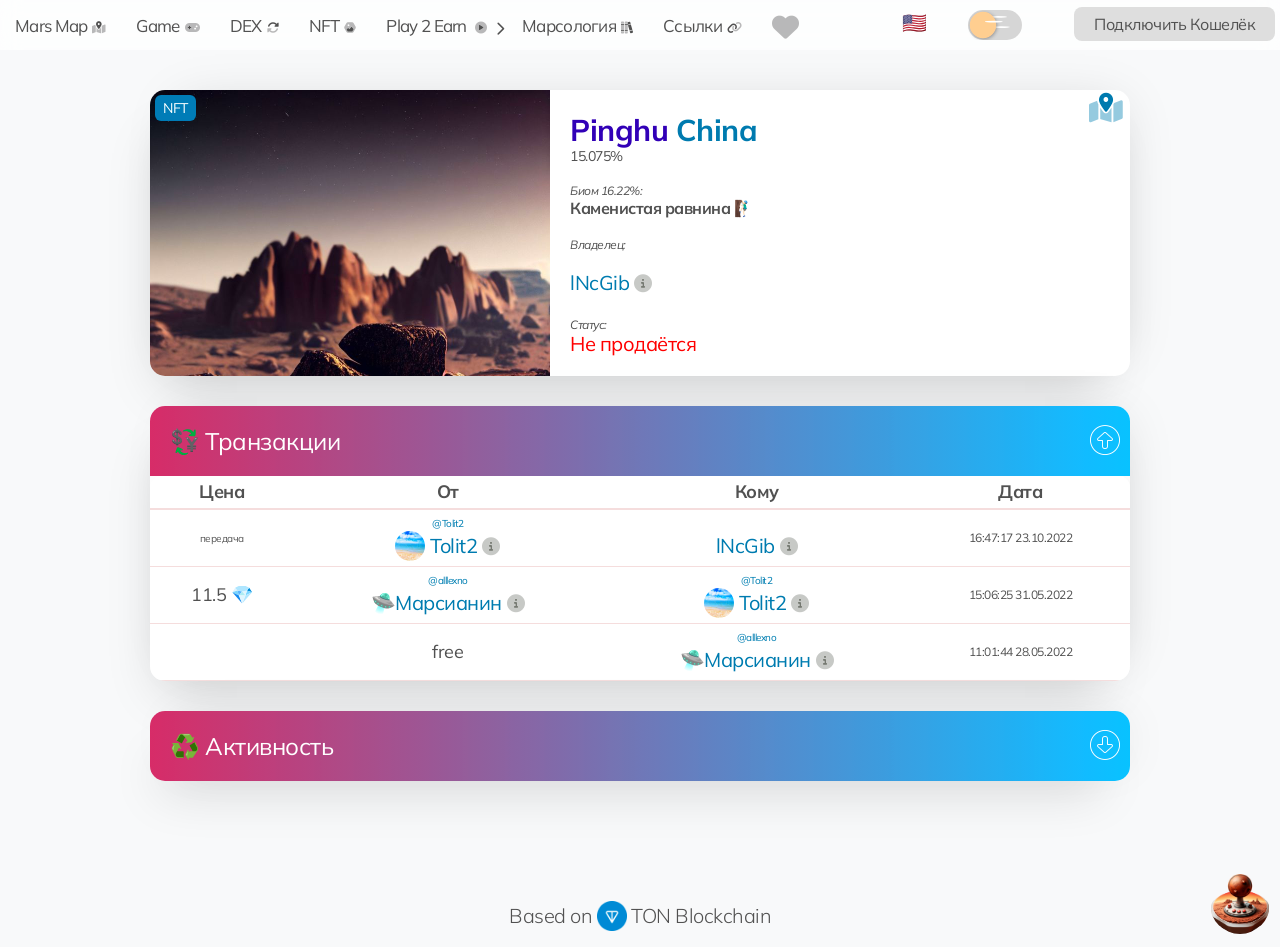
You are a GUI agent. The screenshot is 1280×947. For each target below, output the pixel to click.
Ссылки (702, 25)
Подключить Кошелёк (1174, 24)
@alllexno (448, 580)
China (717, 130)
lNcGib (599, 282)
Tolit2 (453, 545)
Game (167, 25)
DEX (254, 25)
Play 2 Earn (436, 25)
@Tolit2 (448, 523)
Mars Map (60, 25)
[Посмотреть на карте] (1106, 108)
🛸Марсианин (436, 602)
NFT (333, 25)
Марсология (577, 25)
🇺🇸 (914, 22)
